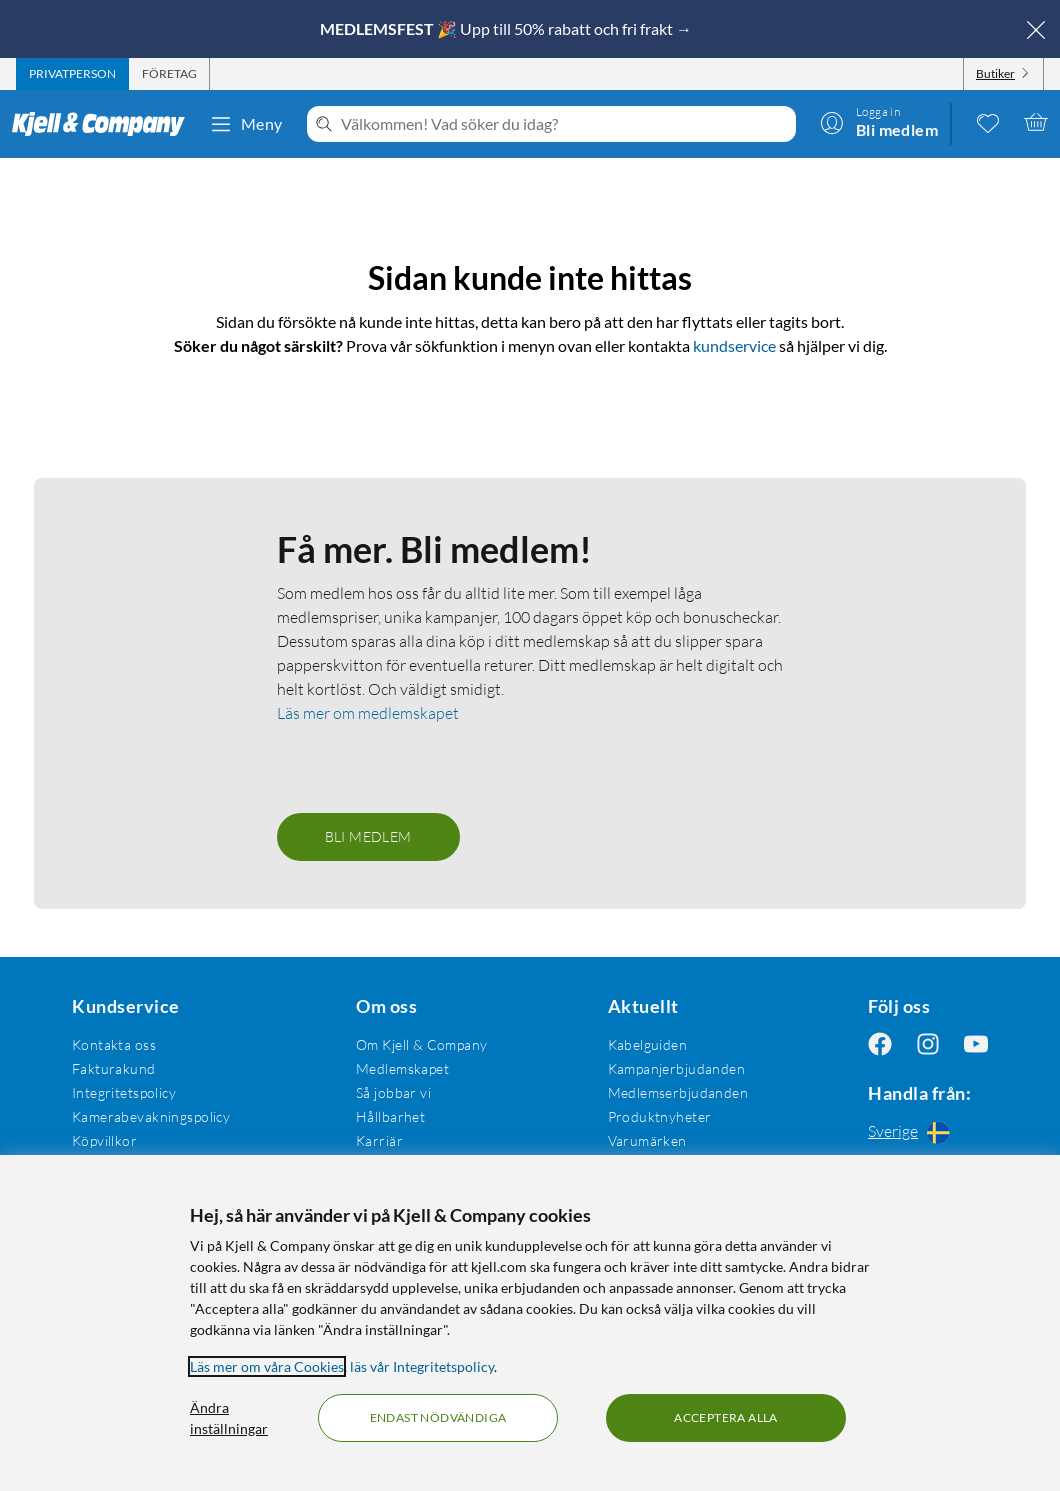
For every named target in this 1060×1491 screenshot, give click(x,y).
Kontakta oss (114, 1044)
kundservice (734, 345)
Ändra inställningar (229, 1418)
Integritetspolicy (124, 1092)
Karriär (379, 1140)
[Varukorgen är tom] (1036, 122)
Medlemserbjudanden (678, 1092)
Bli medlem (368, 836)
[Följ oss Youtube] (976, 1044)
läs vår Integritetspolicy (422, 1366)
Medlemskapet (402, 1068)
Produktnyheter (660, 1116)
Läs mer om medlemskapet (368, 713)
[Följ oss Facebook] (880, 1044)
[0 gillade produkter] (988, 122)
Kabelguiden (648, 1044)
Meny (246, 124)
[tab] (72, 74)
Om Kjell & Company (422, 1044)
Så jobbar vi (393, 1092)
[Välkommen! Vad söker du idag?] (564, 124)
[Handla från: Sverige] (928, 1132)
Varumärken (647, 1140)
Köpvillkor (104, 1140)
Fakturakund (114, 1068)
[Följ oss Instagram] (928, 1044)
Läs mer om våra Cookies (267, 1366)
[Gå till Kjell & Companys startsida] (104, 124)
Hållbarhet (390, 1116)
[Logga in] (879, 122)
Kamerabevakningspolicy (151, 1116)
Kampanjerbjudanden (677, 1068)
